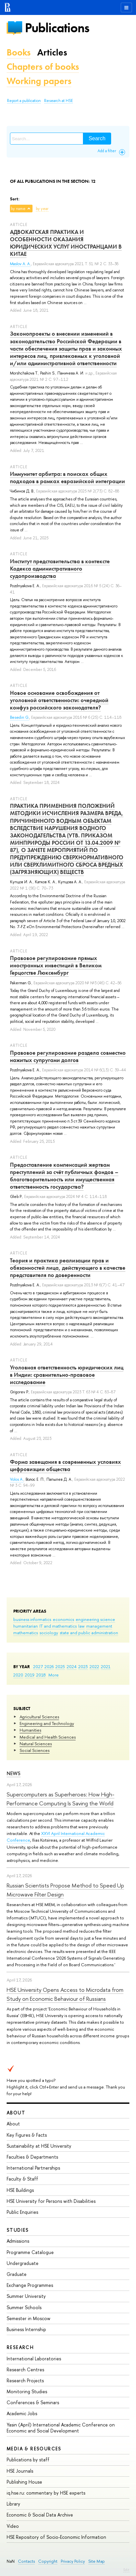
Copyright (47, 2561)
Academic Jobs (22, 2413)
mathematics (25, 1633)
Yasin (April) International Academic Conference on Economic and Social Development (61, 2427)
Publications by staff (28, 2459)
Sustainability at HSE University (39, 2146)
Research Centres (25, 2369)
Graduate (17, 2274)
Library (13, 2504)
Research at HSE (58, 100)
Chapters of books (43, 66)
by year (42, 208)
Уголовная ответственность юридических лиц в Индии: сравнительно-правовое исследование (66, 1375)
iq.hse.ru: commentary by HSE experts (46, 2493)
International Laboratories (34, 2358)
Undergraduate (22, 2263)
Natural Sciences (36, 1744)
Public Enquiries (22, 2212)
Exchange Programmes (30, 2285)
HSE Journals (20, 2471)
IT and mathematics (58, 1626)
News (14, 1773)
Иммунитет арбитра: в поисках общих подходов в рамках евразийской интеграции (67, 477)
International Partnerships (33, 2168)
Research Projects (25, 2380)
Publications (57, 27)
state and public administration (89, 1633)
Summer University (26, 2296)
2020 (18, 1675)
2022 (94, 1666)
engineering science (95, 1619)
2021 (105, 1666)
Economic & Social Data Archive (40, 2515)
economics (63, 1619)
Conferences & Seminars (33, 2402)
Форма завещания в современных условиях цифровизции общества (65, 1465)
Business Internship (26, 2329)
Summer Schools (24, 2307)
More (53, 1675)
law (81, 1626)
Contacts (26, 2561)
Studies (18, 2230)
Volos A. (17, 1479)
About (16, 2112)
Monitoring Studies (27, 2391)
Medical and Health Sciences (48, 1737)
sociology (48, 1633)
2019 (29, 1675)
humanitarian (25, 1626)
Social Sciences (34, 1750)
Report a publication (24, 100)
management (99, 1626)
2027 (38, 1666)
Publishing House (24, 2482)
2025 (60, 1666)
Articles (52, 52)
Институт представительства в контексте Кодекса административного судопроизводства (60, 569)
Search (97, 138)
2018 (41, 1675)
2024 (72, 1666)
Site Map (96, 2561)
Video (13, 2526)
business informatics (32, 1619)
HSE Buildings (20, 2190)
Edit (126, 2569)
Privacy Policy (73, 2561)
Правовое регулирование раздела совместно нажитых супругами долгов (68, 1056)
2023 (83, 1666)
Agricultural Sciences (39, 1717)
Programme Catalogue (30, 2252)
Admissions (18, 2241)
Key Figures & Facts (27, 2135)
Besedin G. (19, 717)
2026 (49, 1666)
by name (18, 208)
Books (19, 52)
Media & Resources (34, 2448)
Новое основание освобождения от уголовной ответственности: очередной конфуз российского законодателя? (59, 700)
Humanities (30, 1730)
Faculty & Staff (22, 2179)
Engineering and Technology (47, 1723)
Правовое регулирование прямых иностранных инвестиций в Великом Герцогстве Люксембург (56, 965)
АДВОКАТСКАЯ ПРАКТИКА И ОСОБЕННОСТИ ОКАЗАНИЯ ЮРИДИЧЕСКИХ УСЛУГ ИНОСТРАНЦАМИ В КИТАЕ (66, 243)
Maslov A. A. (20, 264)
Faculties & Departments (32, 2157)
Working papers (39, 81)
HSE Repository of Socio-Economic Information (56, 2537)
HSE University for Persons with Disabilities (51, 2201)
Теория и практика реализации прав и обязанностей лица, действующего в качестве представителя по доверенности (67, 1268)
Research (20, 2347)
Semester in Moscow (28, 2318)
